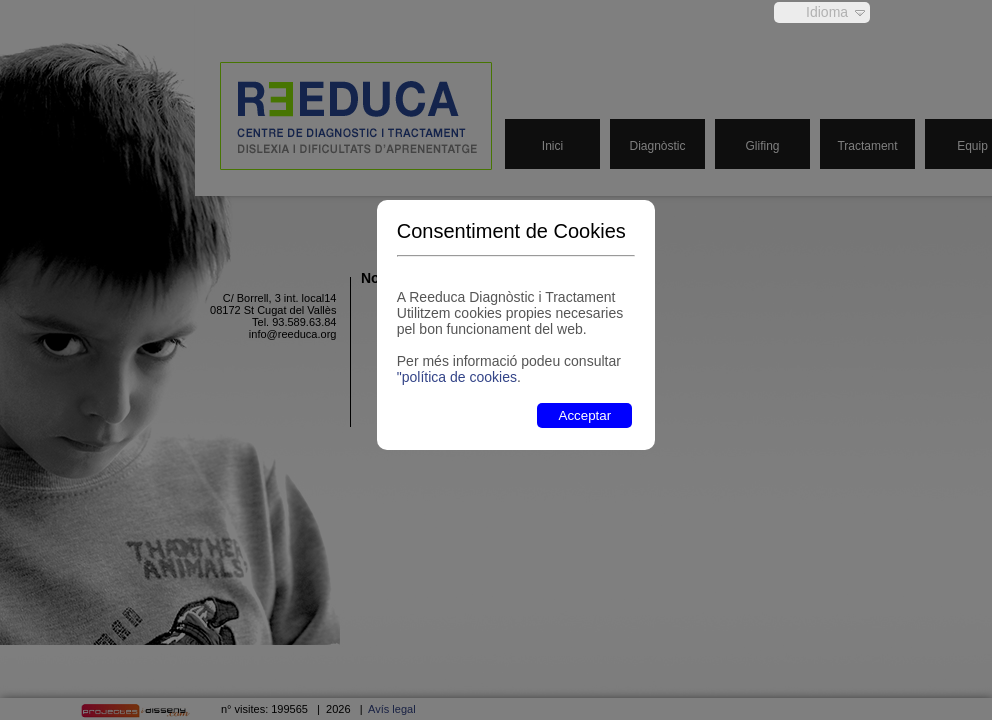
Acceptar (585, 415)
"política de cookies (457, 377)
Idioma (827, 12)
